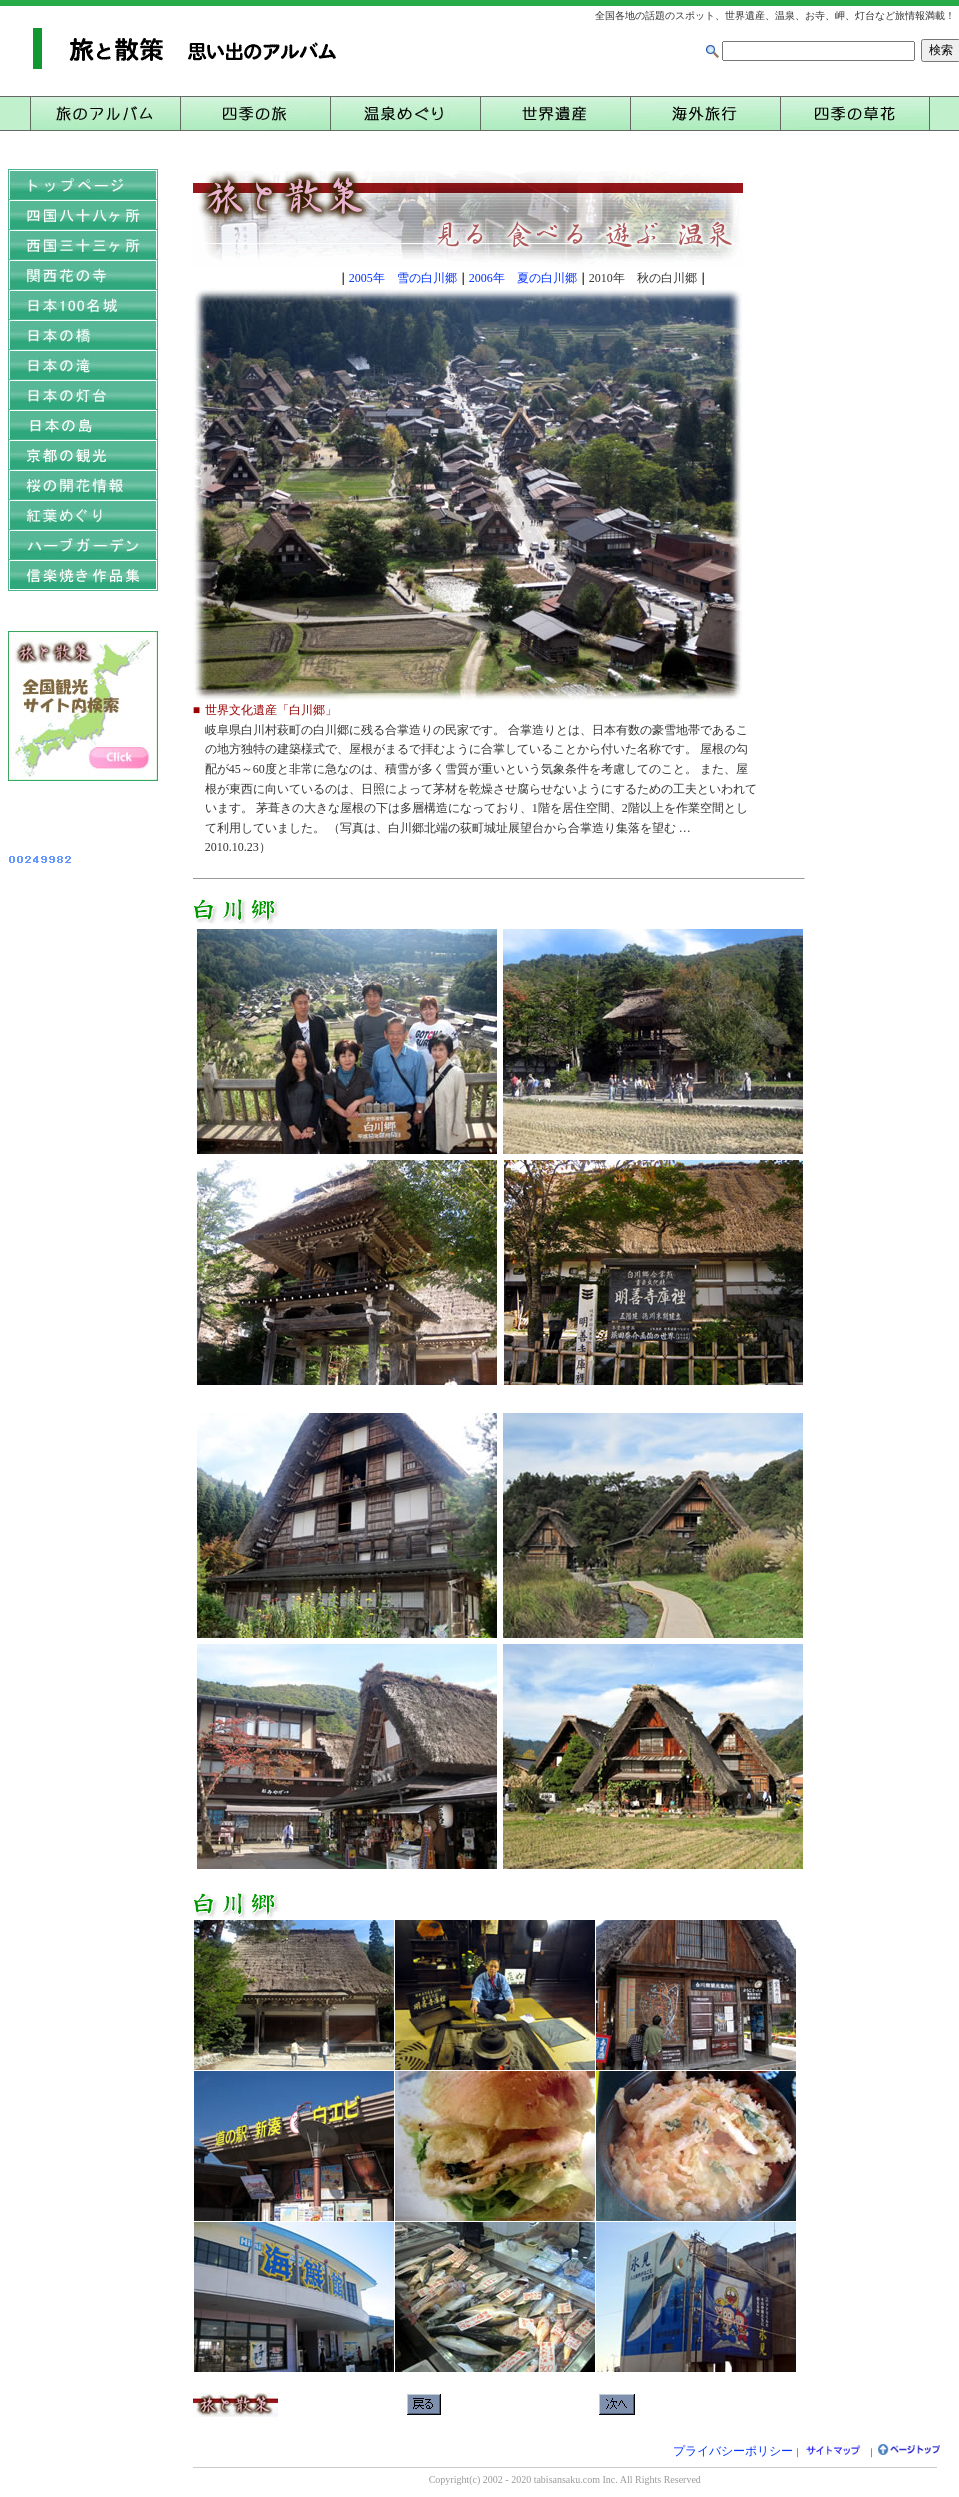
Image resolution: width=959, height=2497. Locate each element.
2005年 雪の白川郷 (403, 278)
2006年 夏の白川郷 (523, 278)
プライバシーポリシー (733, 2451)
